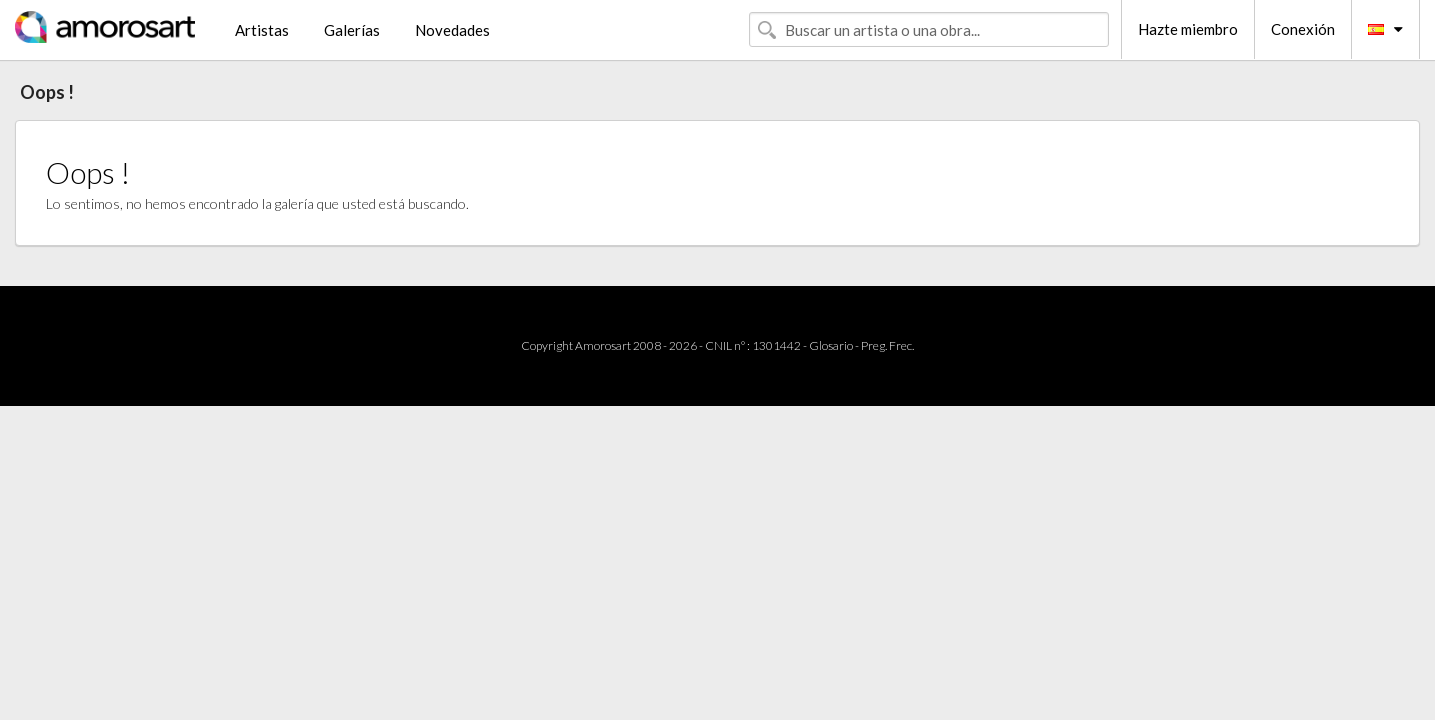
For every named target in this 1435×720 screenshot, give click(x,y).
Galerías (352, 30)
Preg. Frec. (887, 345)
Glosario (831, 345)
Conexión (1303, 29)
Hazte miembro (1188, 29)
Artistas (262, 30)
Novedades (452, 30)
